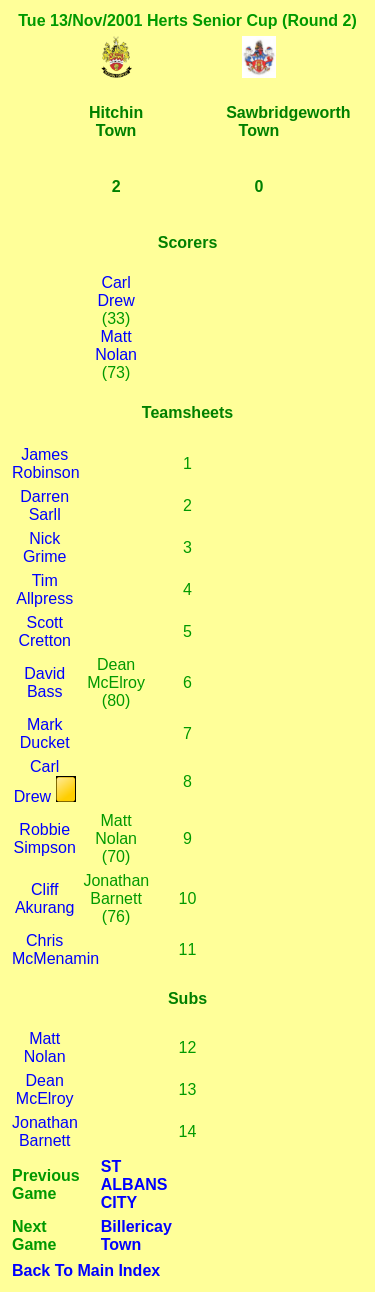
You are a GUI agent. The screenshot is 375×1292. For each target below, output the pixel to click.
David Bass (44, 682)
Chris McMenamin (55, 949)
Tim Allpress (44, 589)
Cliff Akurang (45, 898)
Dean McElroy (45, 1089)
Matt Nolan (116, 345)
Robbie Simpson (45, 838)
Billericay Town (136, 1235)
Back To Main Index (86, 1270)
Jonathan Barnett (45, 1131)
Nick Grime (45, 547)
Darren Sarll (44, 505)
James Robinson (46, 463)
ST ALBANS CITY (134, 1184)
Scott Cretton (44, 631)
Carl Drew (115, 291)
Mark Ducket (45, 733)
